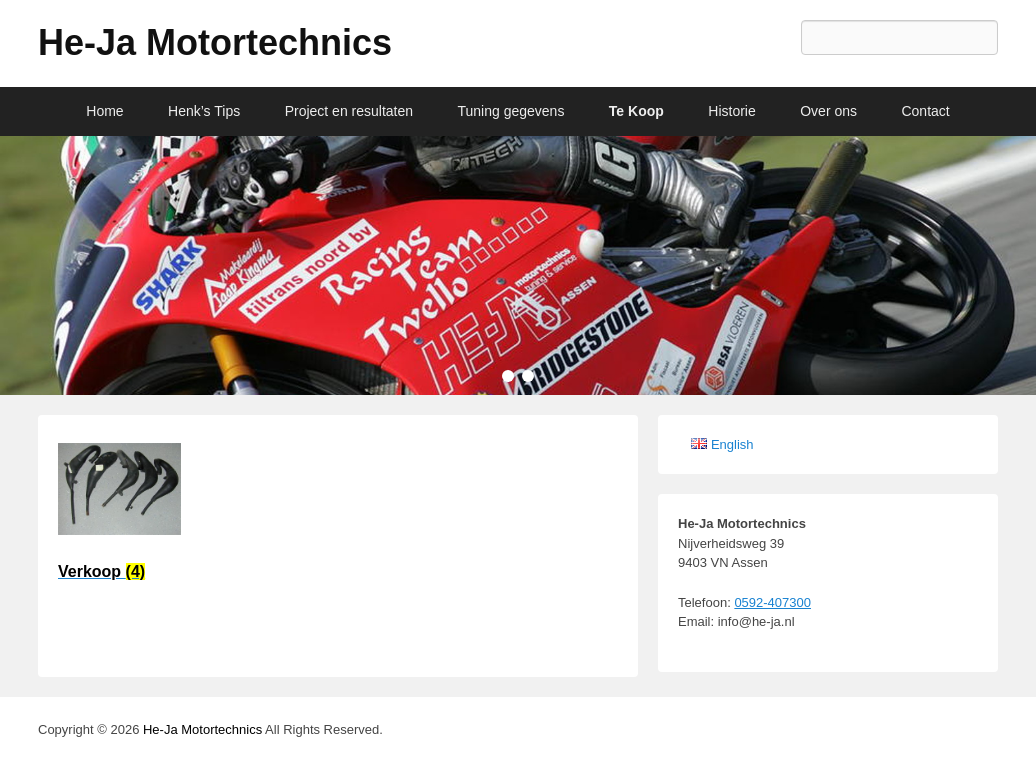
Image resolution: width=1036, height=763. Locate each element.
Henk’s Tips (204, 111)
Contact (925, 111)
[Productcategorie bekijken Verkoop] (119, 518)
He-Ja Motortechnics (215, 42)
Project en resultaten (349, 111)
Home (104, 111)
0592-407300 (772, 602)
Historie (731, 111)
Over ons (828, 111)
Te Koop (636, 111)
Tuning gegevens (511, 111)
